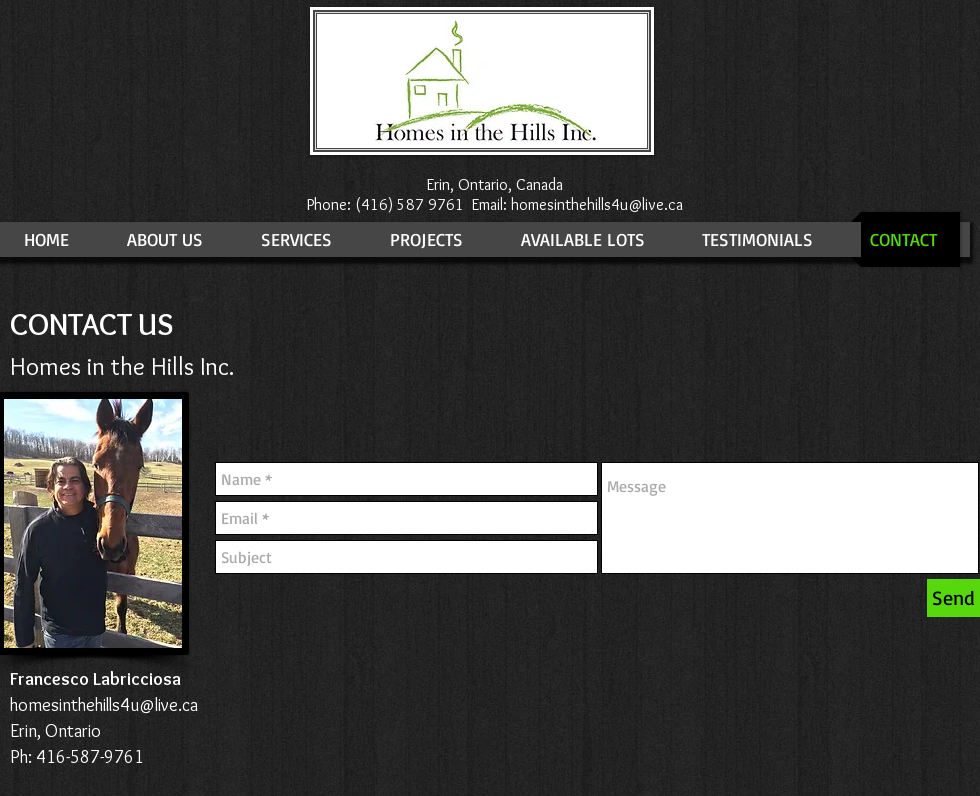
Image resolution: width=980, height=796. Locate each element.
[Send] (953, 598)
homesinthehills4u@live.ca (597, 204)
